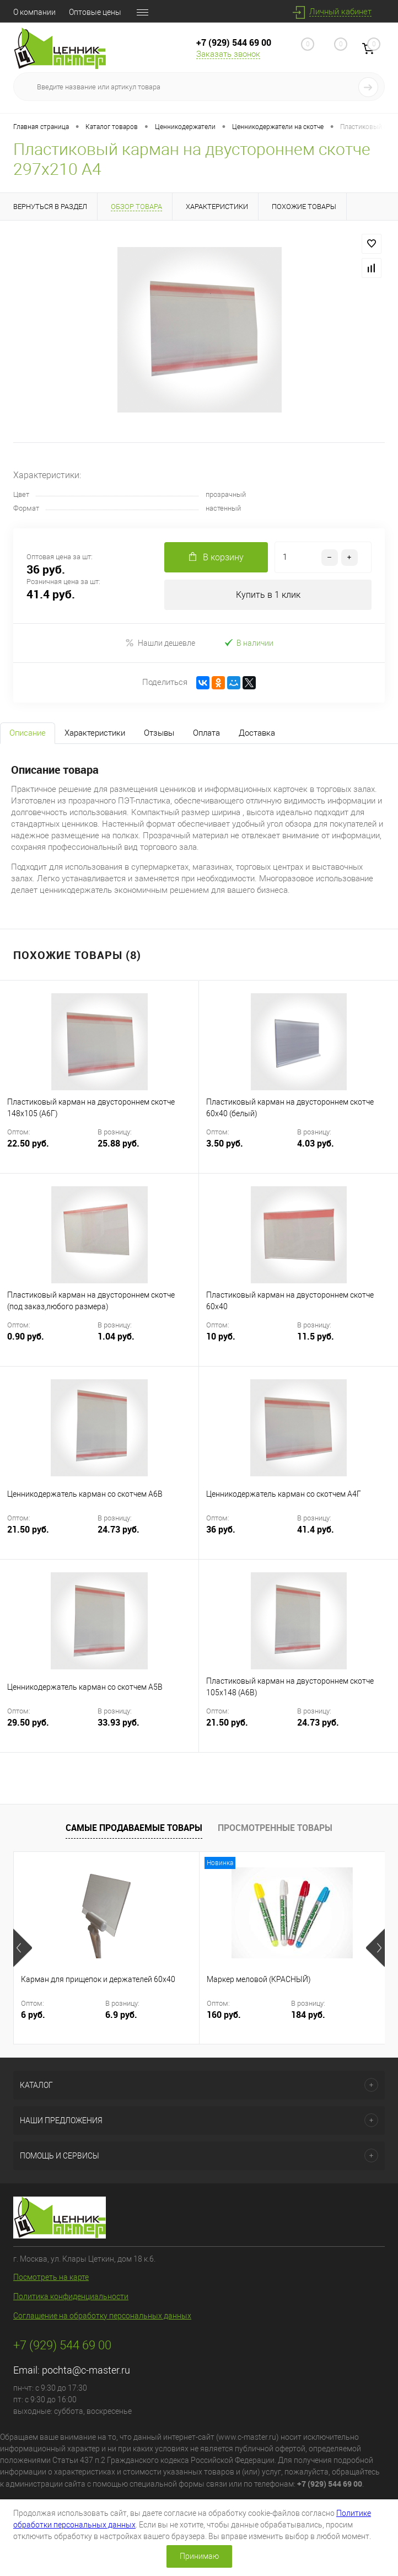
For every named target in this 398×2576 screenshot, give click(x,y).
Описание (27, 733)
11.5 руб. (315, 1336)
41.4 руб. (315, 1529)
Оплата (206, 733)
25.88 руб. (118, 1143)
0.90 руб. (51, 1343)
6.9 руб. (121, 2015)
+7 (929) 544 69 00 (233, 42)
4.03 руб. (315, 1143)
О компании (34, 12)
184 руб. (308, 2015)
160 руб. (224, 2015)
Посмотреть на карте (51, 2277)
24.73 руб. (118, 1529)
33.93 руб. (118, 1722)
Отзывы (159, 733)
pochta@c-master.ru (86, 2370)
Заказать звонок (228, 54)
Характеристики (94, 733)
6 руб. (33, 2015)
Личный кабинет (340, 12)
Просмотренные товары (275, 1828)
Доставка (257, 733)
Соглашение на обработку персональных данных (102, 2315)
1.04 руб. (116, 1336)
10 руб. (250, 1343)
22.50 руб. (51, 1150)
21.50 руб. (51, 1536)
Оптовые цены (95, 12)
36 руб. (250, 1536)
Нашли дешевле (160, 642)
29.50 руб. (51, 1729)
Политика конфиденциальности (70, 2296)
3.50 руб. (250, 1150)
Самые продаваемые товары (134, 1828)
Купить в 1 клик (268, 595)
